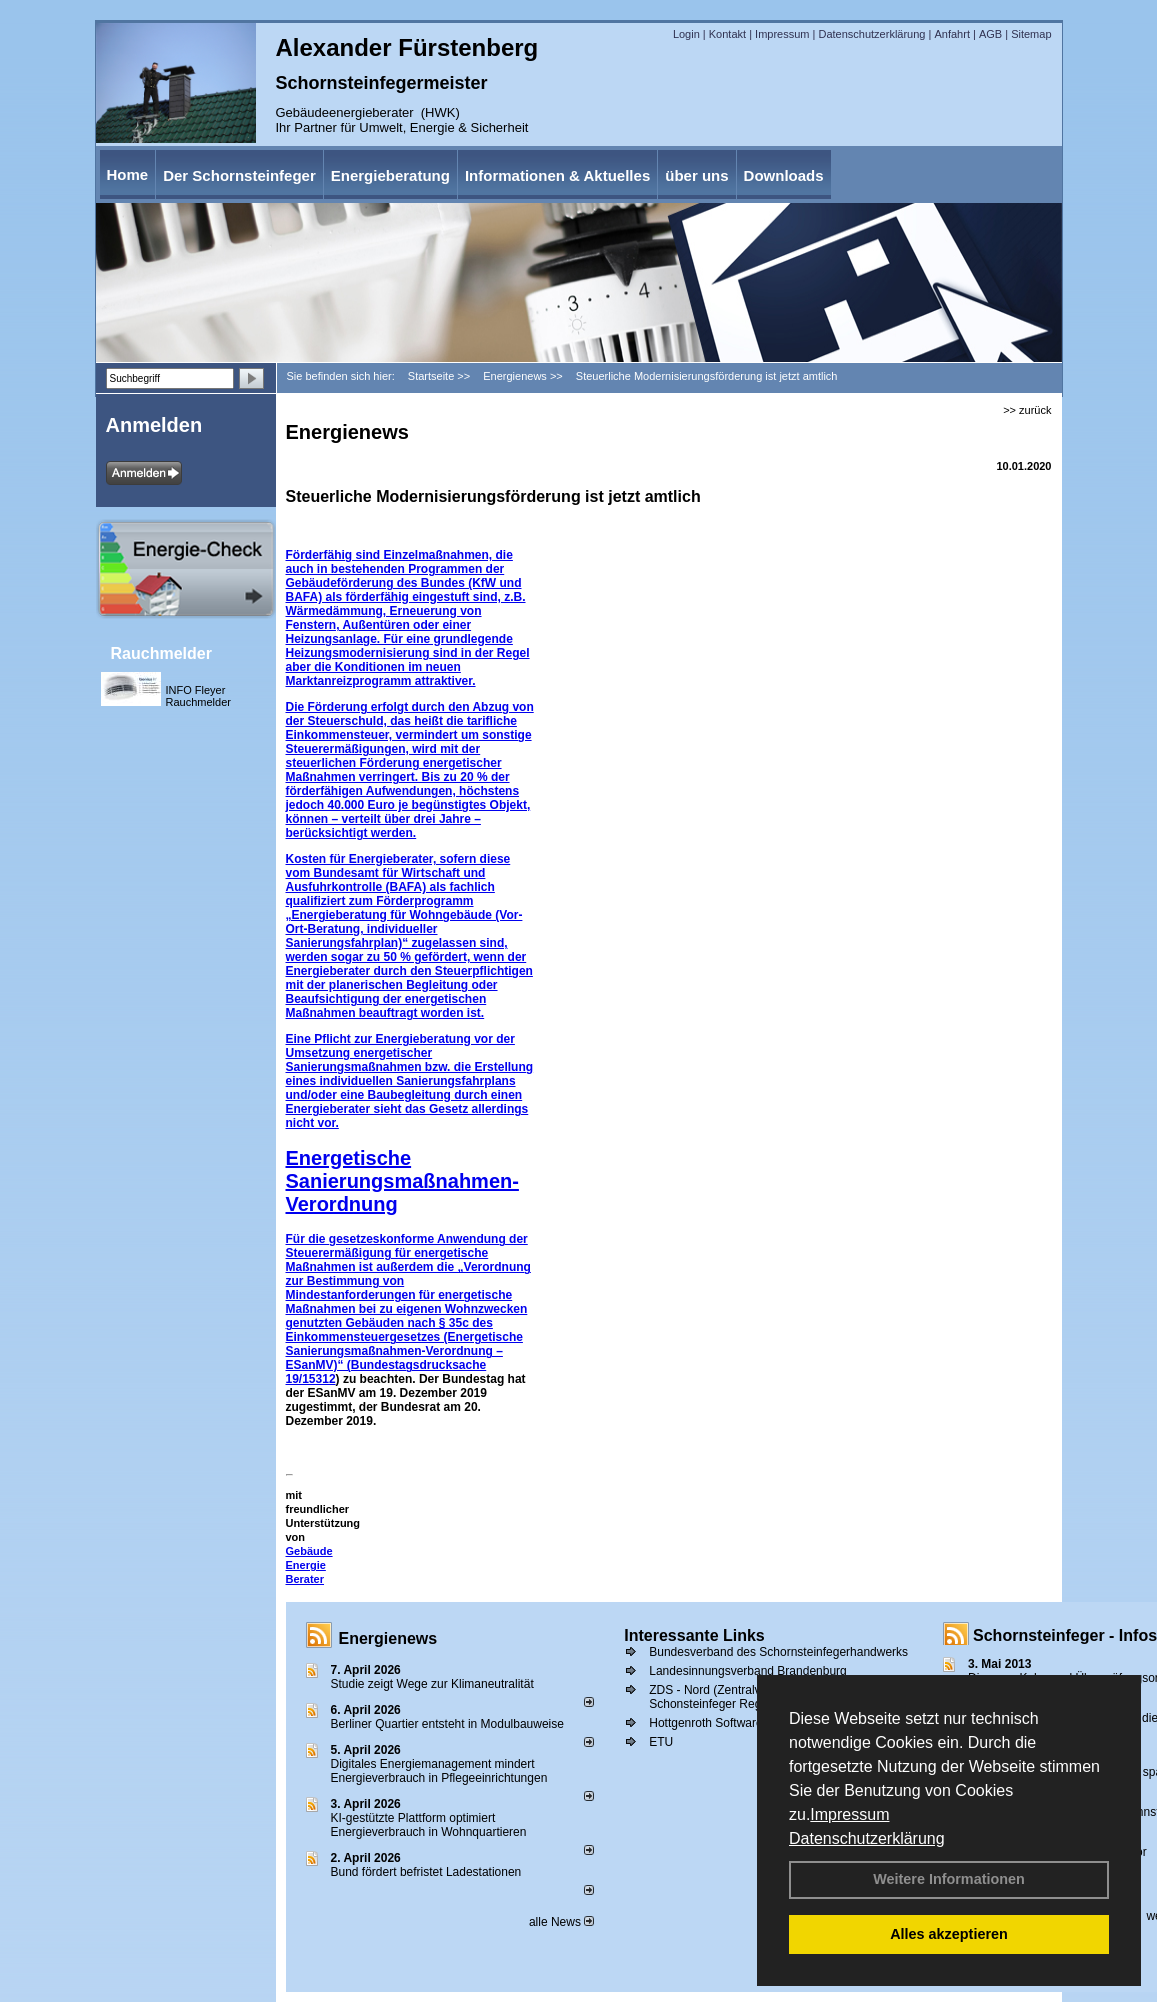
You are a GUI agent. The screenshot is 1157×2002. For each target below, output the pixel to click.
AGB (990, 34)
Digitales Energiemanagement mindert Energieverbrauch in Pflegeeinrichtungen (439, 1771)
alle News (561, 1922)
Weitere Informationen (949, 1879)
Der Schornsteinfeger (239, 175)
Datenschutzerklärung (867, 1838)
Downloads (784, 175)
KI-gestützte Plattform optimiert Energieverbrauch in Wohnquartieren (429, 1825)
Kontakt (727, 34)
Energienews (388, 1638)
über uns (696, 175)
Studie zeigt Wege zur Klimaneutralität (432, 1684)
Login (686, 34)
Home (128, 174)
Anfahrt (951, 34)
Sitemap (1031, 34)
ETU (661, 1742)
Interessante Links (694, 1635)
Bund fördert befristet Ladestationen (426, 1872)
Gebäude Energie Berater (309, 1565)
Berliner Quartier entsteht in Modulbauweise (447, 1724)
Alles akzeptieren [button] (949, 1934)
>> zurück (1027, 410)
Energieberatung (390, 175)
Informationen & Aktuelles (557, 175)
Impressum (849, 1814)
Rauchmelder (161, 653)
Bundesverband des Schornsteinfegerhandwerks (778, 1652)
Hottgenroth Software (705, 1723)
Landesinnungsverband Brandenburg (748, 1671)
